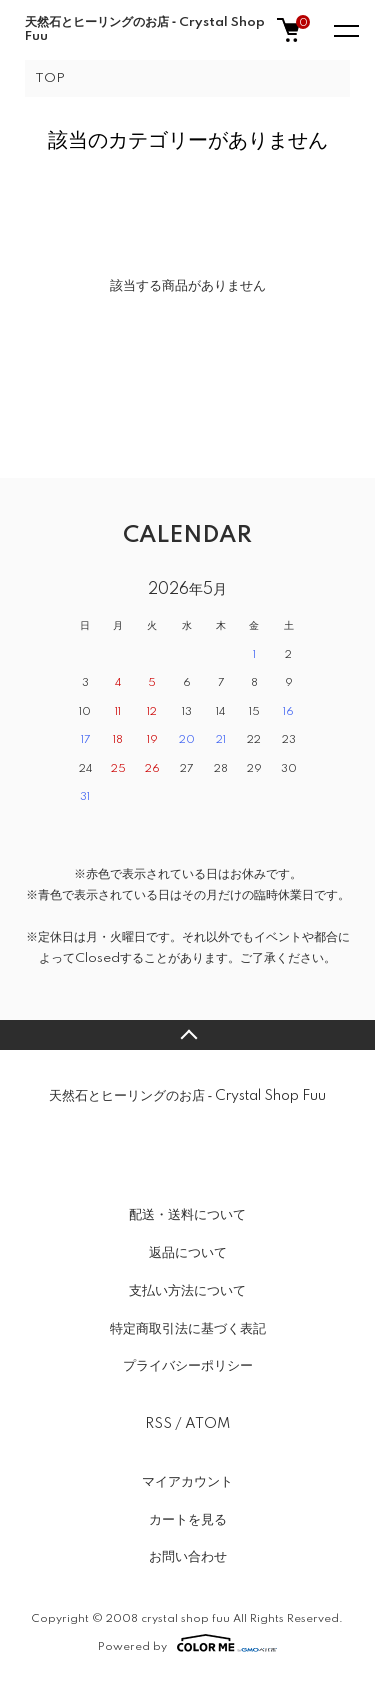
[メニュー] (345, 30)
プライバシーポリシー (188, 1366)
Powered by (187, 1643)
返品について (188, 1253)
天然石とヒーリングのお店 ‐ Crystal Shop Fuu (145, 29)
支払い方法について (187, 1291)
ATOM (207, 1424)
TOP (50, 78)
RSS (158, 1424)
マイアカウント (187, 1482)
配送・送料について (187, 1215)
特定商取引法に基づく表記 (188, 1329)
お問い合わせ (188, 1557)
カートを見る (188, 1520)
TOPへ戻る (187, 1035)
